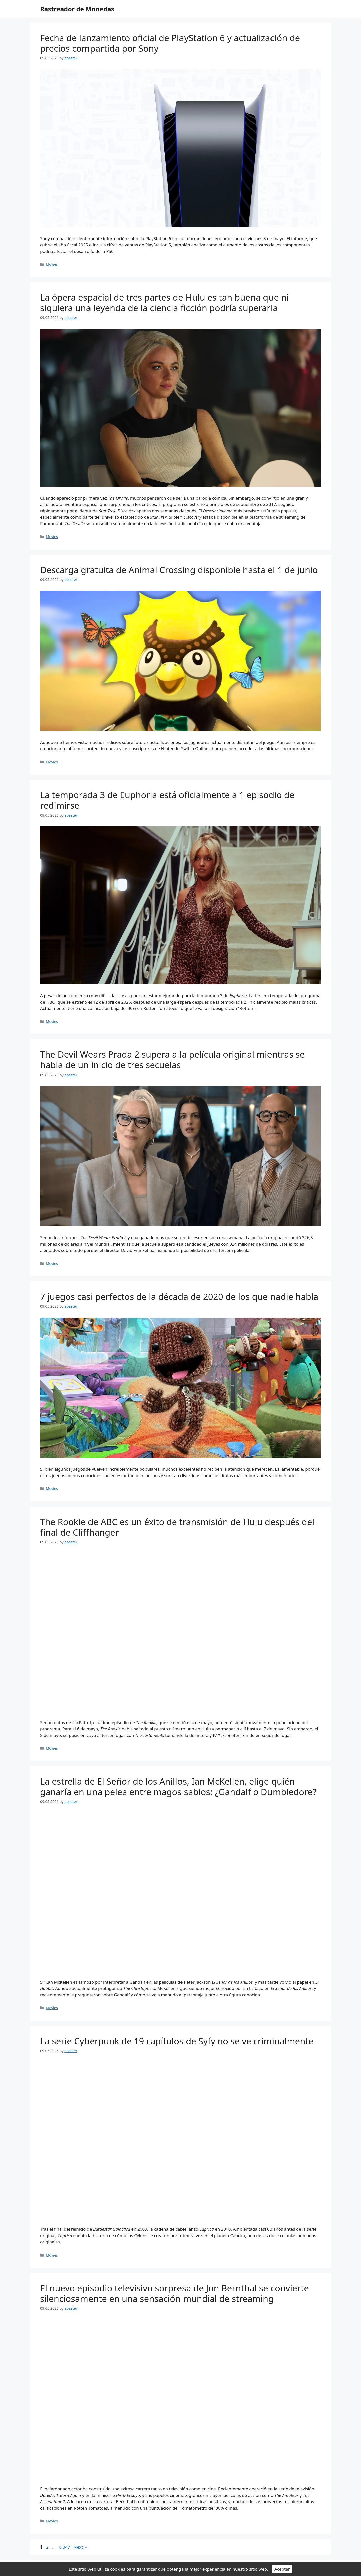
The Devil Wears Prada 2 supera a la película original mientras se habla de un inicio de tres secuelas (172, 1059)
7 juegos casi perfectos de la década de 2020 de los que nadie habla (179, 1296)
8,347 (64, 2547)
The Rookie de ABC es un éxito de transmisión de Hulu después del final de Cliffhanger (177, 1527)
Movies (52, 264)
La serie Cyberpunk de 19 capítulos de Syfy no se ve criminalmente (176, 2041)
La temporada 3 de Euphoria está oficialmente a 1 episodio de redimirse (167, 800)
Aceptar (282, 2569)
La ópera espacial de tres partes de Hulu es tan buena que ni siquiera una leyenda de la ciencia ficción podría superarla (164, 302)
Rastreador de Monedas (77, 9)
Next (81, 2547)
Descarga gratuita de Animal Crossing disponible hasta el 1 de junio (179, 570)
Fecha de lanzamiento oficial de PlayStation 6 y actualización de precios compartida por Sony (170, 43)
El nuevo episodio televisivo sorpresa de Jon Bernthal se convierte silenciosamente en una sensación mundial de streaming (174, 2293)
